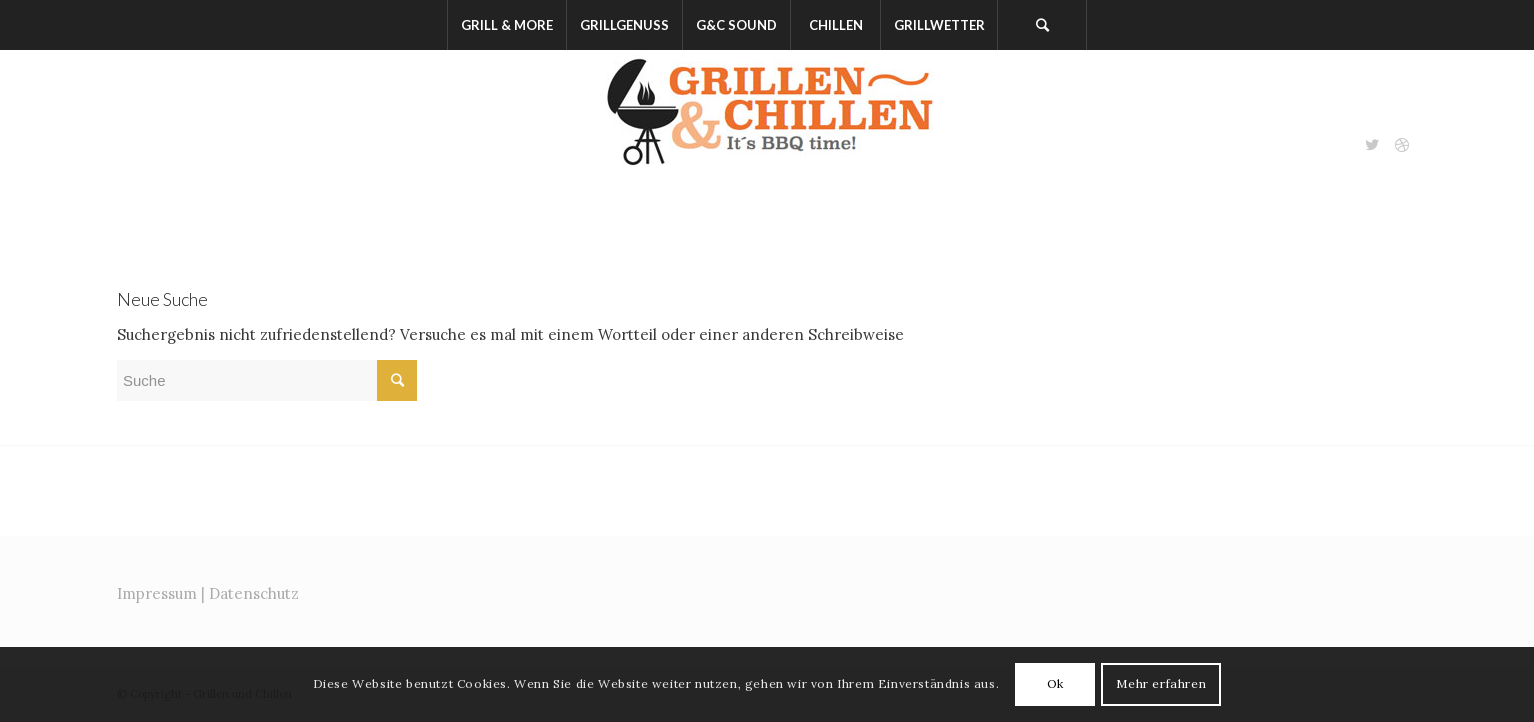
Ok (1055, 683)
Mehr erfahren (1161, 683)
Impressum (157, 593)
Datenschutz (254, 593)
